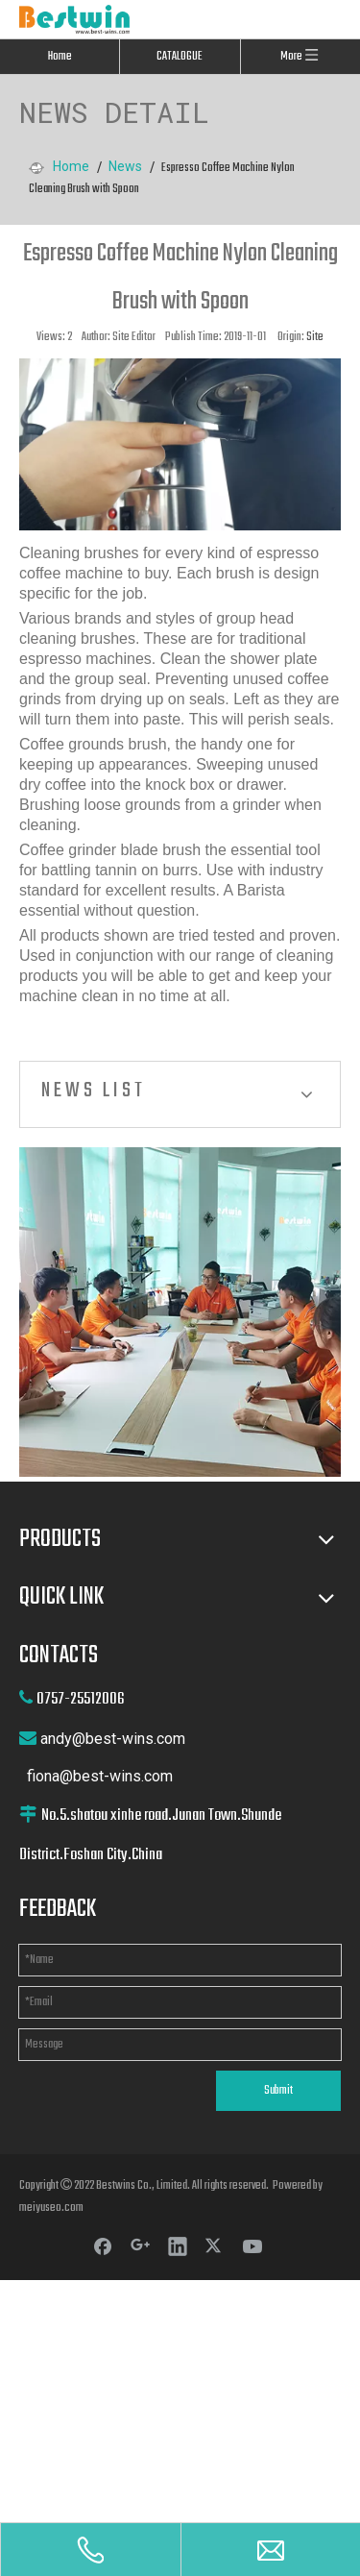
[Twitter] (215, 2245)
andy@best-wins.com (112, 1739)
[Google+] (140, 2245)
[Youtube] (252, 2245)
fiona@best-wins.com (100, 1776)
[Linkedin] (177, 2245)
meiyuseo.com (51, 2208)
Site (315, 337)
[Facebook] (102, 2245)
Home (60, 56)
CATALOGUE (179, 56)
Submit (278, 2090)
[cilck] (180, 1312)
